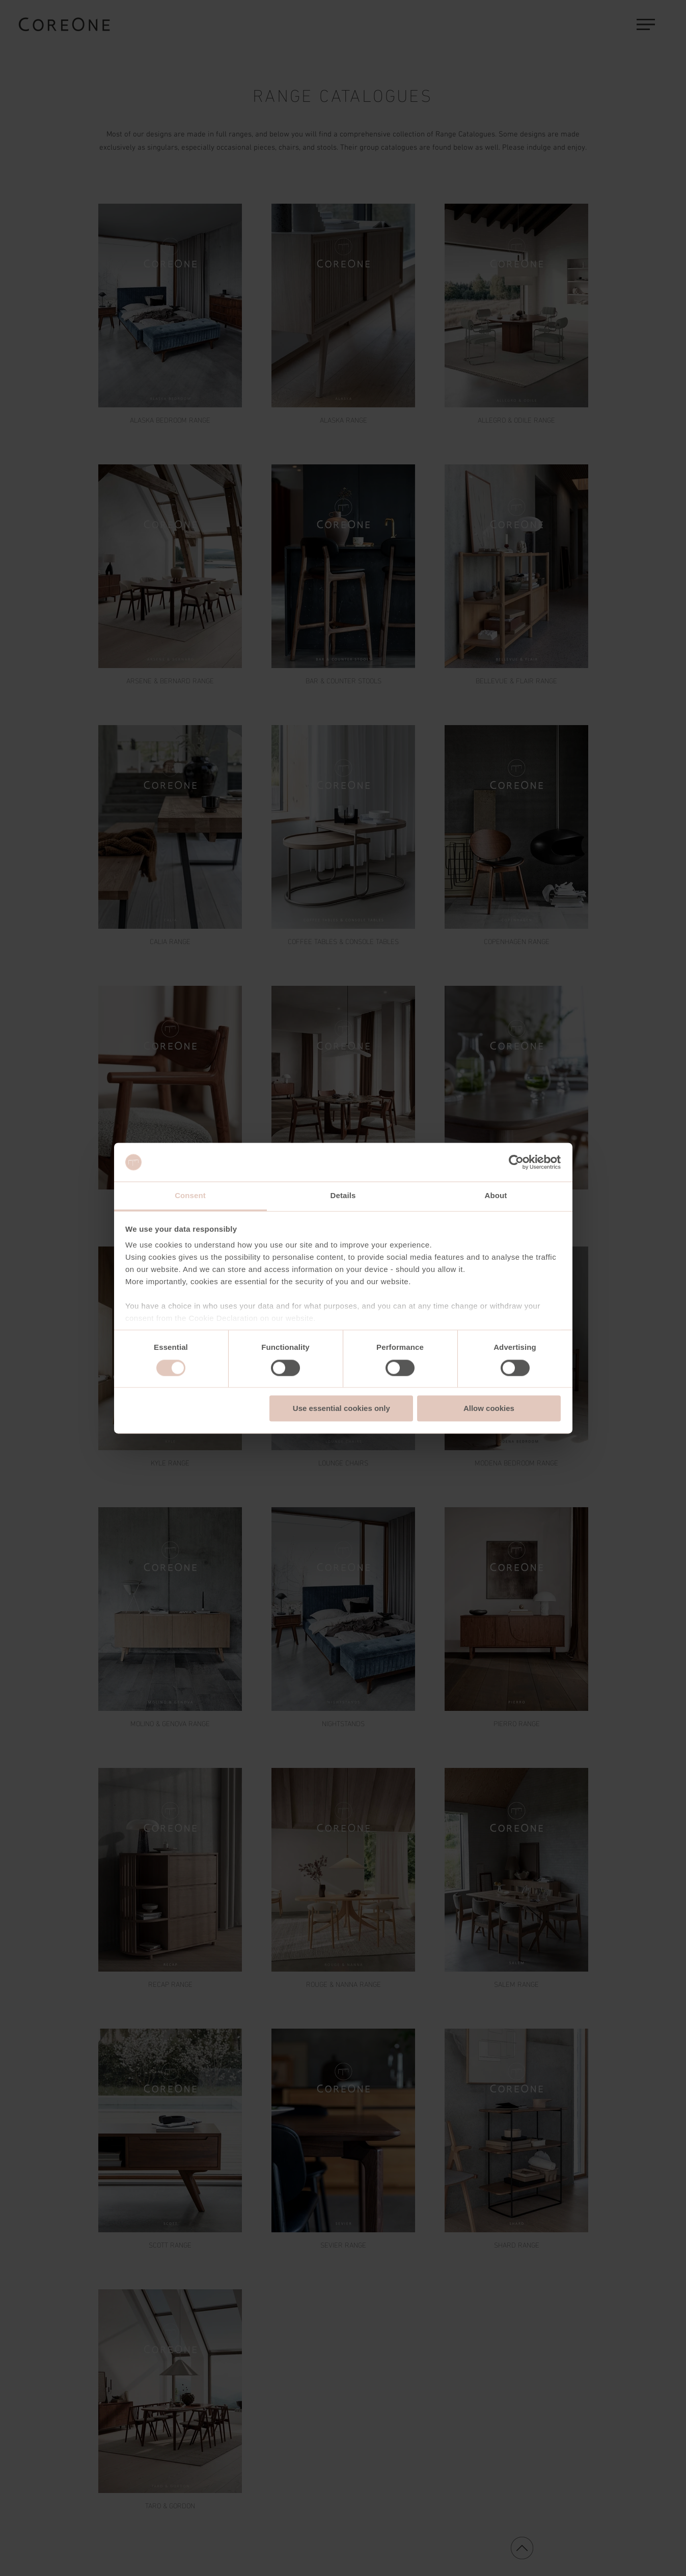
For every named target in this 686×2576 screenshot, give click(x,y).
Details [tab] (343, 1196)
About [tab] (496, 1196)
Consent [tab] (190, 1196)
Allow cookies (488, 1408)
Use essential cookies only (341, 1408)
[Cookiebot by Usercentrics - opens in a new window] (516, 1162)
